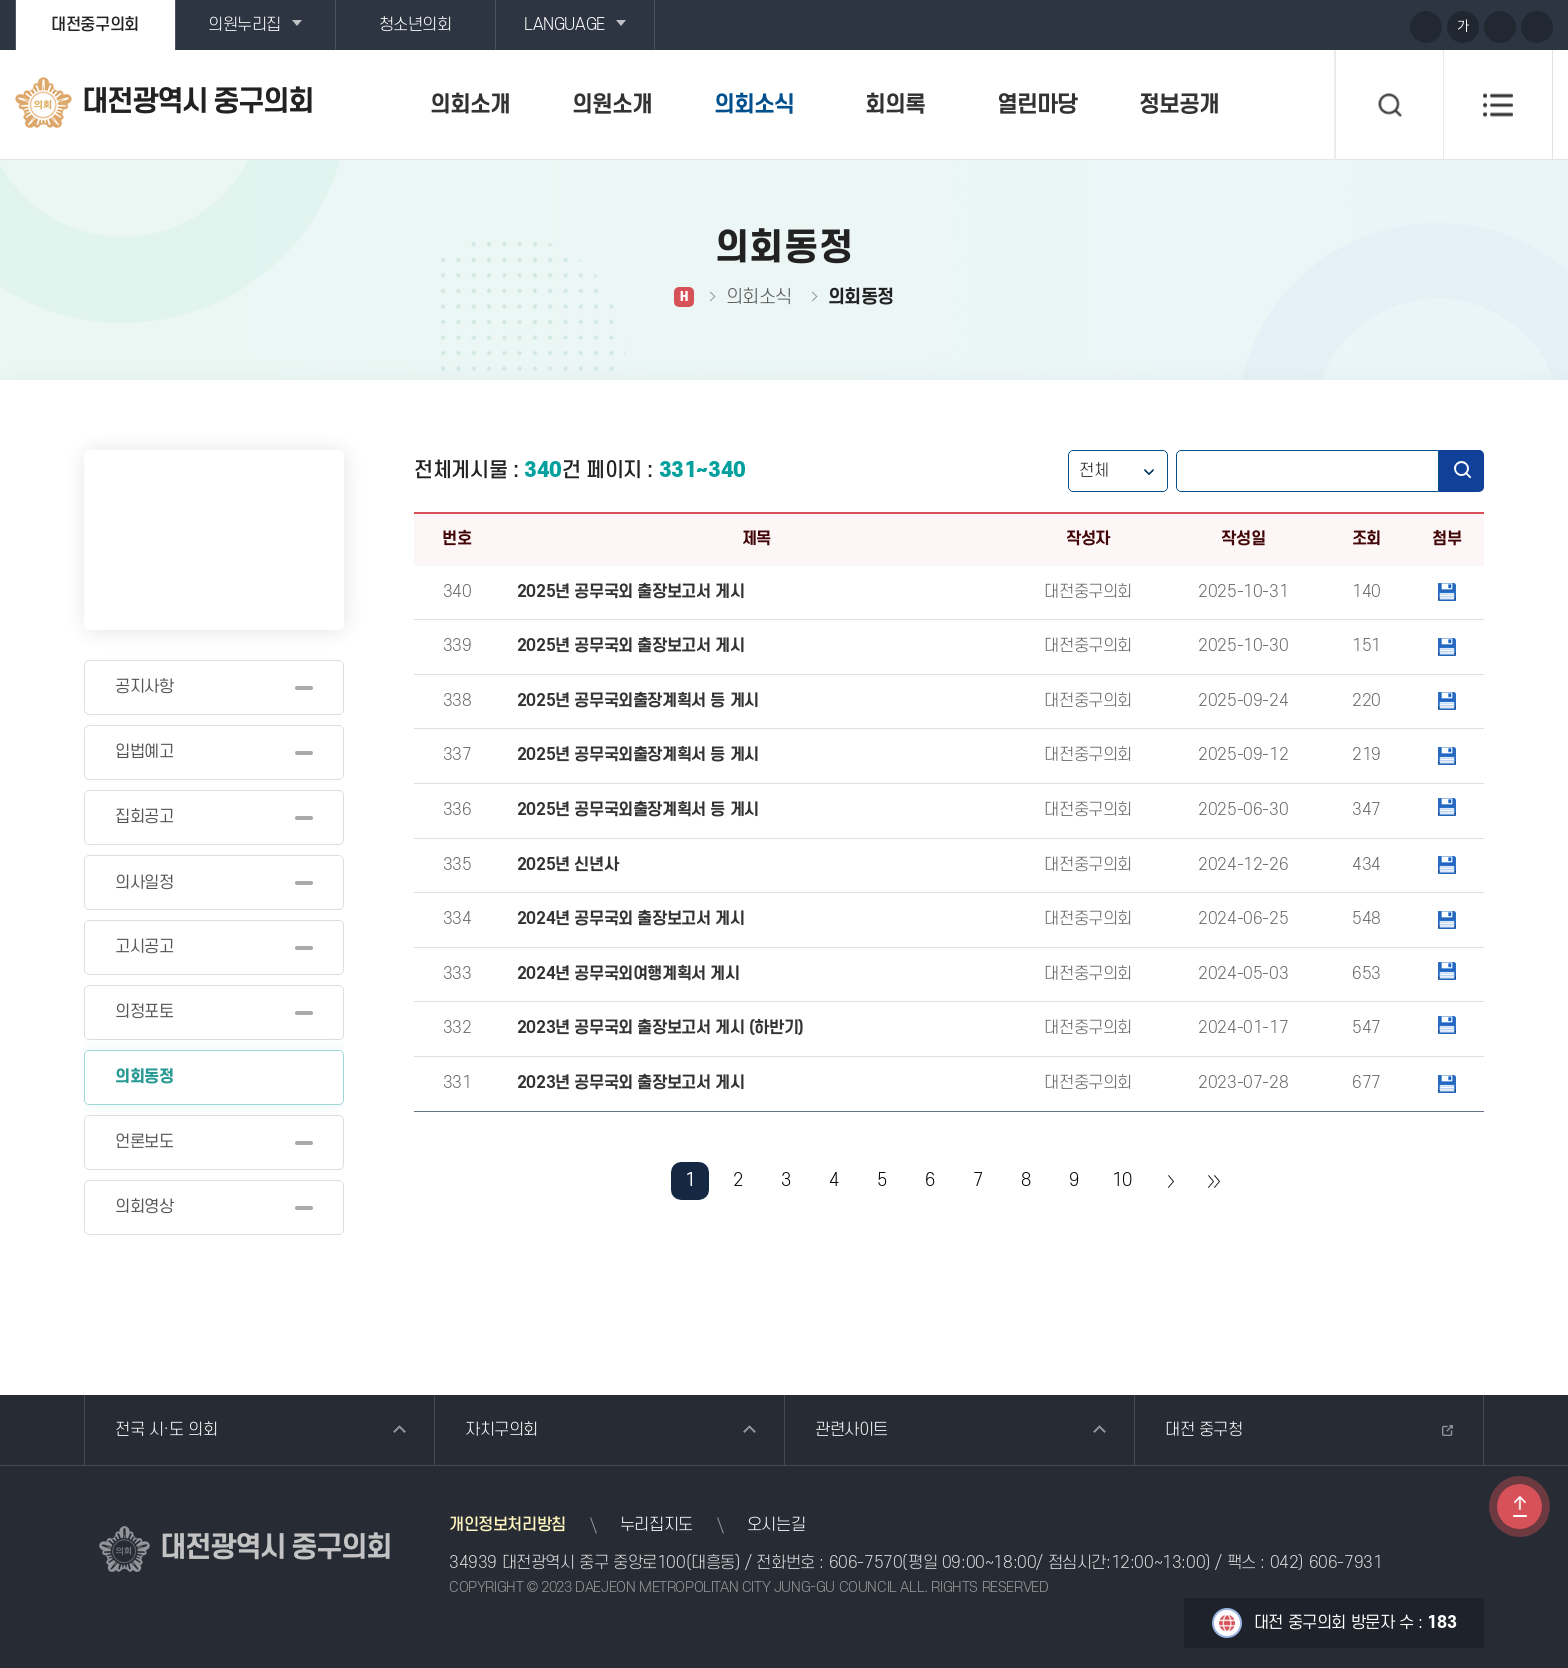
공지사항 (144, 687)
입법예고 (144, 752)
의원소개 (612, 105)
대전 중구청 (1204, 1430)
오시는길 (776, 1525)
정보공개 (1179, 105)
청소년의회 (415, 25)
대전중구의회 (95, 25)
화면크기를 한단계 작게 (1500, 27)
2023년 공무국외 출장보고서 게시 (630, 1083)
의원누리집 (244, 25)
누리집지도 (656, 1525)
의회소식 (754, 105)
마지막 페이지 (1213, 1181)
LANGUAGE (564, 25)
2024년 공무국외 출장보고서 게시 (630, 919)
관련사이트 (851, 1430)
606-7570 (866, 1563)
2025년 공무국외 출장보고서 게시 (630, 592)
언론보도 (144, 1142)
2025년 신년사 (567, 865)
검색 (1461, 471)
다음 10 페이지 (1170, 1181)
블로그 (1350, 26)
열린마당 (1037, 105)
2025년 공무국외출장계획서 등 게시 (638, 701)
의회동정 (144, 1077)
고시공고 (144, 947)
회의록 (895, 105)
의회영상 (144, 1207)
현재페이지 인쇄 (1537, 27)
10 (1121, 1180)
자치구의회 (501, 1430)
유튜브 (1313, 26)
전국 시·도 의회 (166, 1430)
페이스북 (1387, 26)
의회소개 (470, 105)
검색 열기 (1389, 105)
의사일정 (144, 883)
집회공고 (144, 817)
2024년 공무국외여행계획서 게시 (628, 974)
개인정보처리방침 (507, 1525)
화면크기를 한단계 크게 (1426, 27)
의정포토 (144, 1012)
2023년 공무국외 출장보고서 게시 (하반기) (660, 1028)
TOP (1519, 1506)
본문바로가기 (0, 0)
